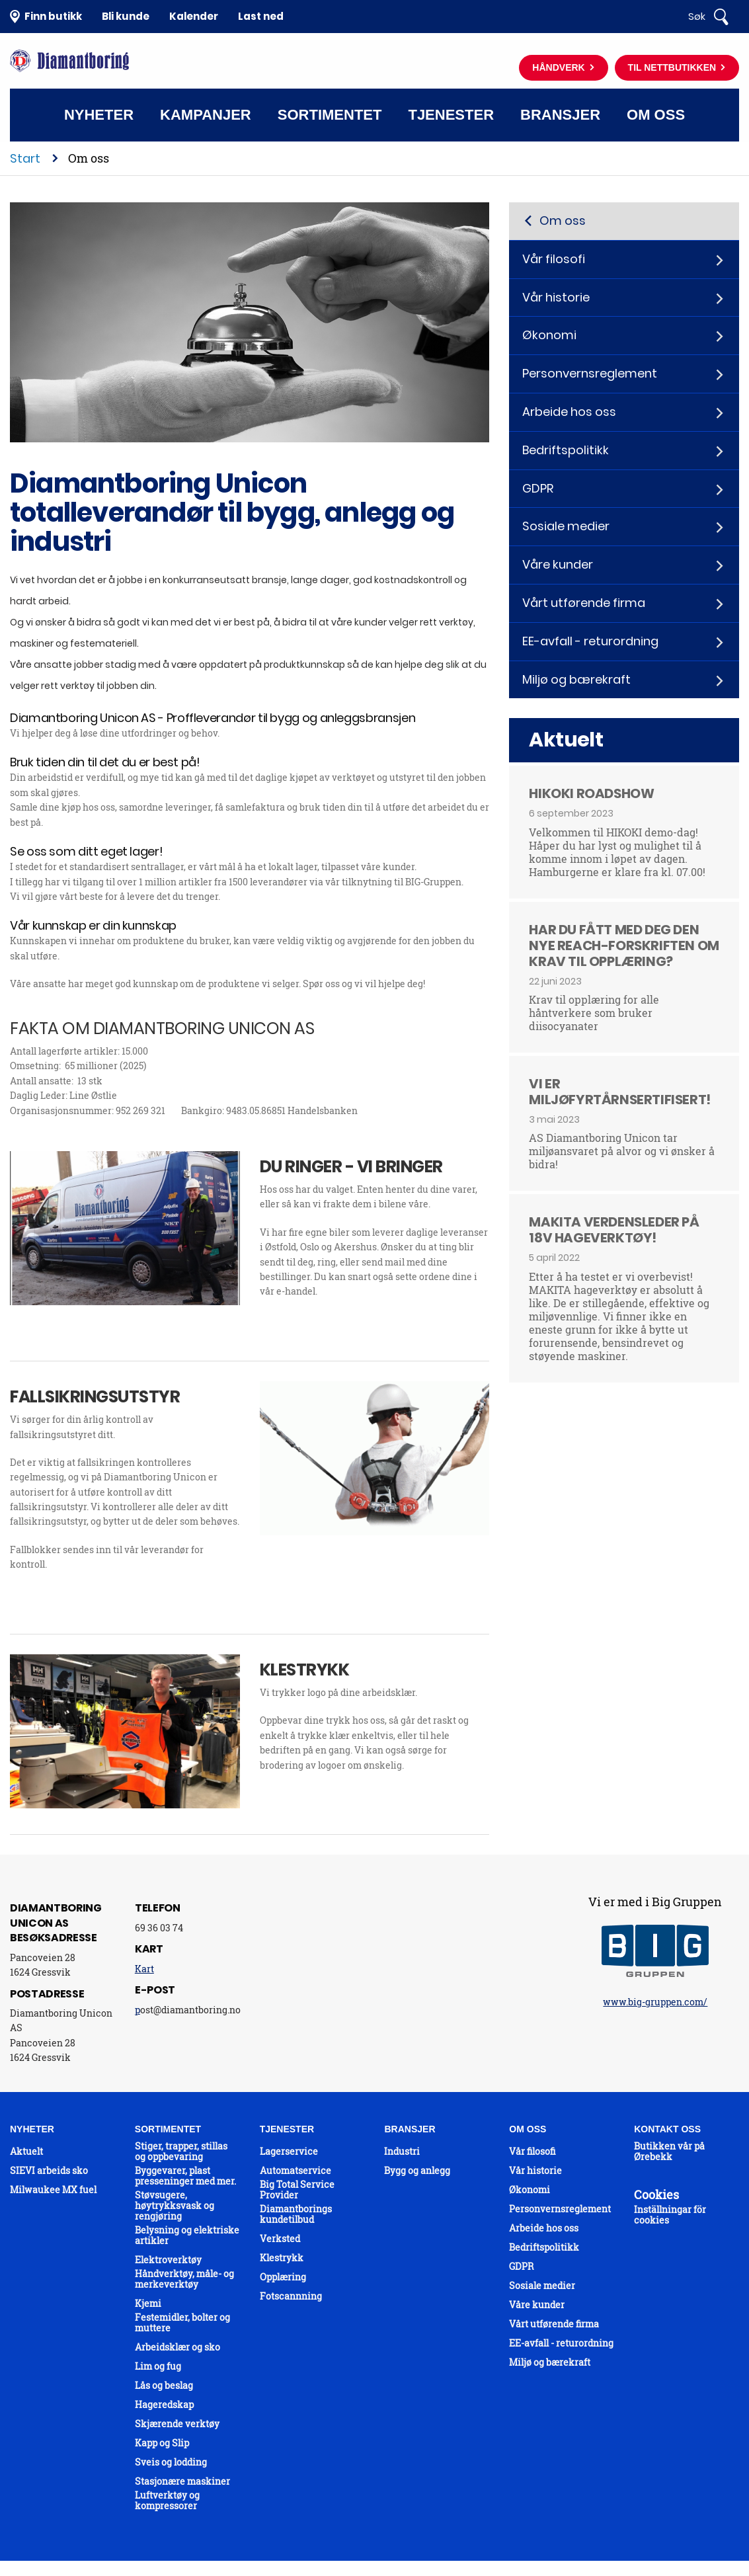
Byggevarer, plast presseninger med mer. (185, 2176)
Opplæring (283, 2277)
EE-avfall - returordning (590, 641)
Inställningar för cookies (670, 2215)
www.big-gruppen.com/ (655, 2001)
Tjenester (451, 114)
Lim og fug (158, 2366)
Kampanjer (205, 114)
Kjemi (148, 2303)
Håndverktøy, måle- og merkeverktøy (184, 2279)
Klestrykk (281, 2258)
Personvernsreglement (589, 373)
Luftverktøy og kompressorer (167, 2500)
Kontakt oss (373, 167)
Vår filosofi (553, 259)
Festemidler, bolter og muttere (182, 2322)
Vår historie (556, 297)
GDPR (537, 488)
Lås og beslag (164, 2385)
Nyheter (99, 114)
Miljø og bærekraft (576, 679)
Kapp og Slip (162, 2443)
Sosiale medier (566, 526)
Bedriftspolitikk (565, 450)
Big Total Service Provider (297, 2189)
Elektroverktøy (168, 2260)
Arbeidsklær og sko (177, 2347)
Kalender (193, 16)
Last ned (261, 16)
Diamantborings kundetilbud (296, 2214)
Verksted (280, 2239)
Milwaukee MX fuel (53, 2190)
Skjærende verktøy (177, 2424)
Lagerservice (289, 2151)
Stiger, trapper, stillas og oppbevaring (181, 2151)
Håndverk (559, 67)
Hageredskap (164, 2404)
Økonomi (549, 335)
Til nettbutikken (673, 67)
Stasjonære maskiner (182, 2481)
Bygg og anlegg (417, 2170)
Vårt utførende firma (583, 602)
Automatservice (295, 2170)
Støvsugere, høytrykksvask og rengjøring (174, 2206)
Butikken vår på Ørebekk (669, 2151)
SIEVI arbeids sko (49, 2170)
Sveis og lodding (171, 2462)
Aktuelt (26, 2151)
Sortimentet (330, 114)
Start (25, 158)
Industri (402, 2151)
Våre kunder (557, 564)
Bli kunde (125, 16)
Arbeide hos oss (569, 411)
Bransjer (560, 114)
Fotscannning (291, 2296)
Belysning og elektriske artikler (187, 2235)
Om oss (656, 114)
